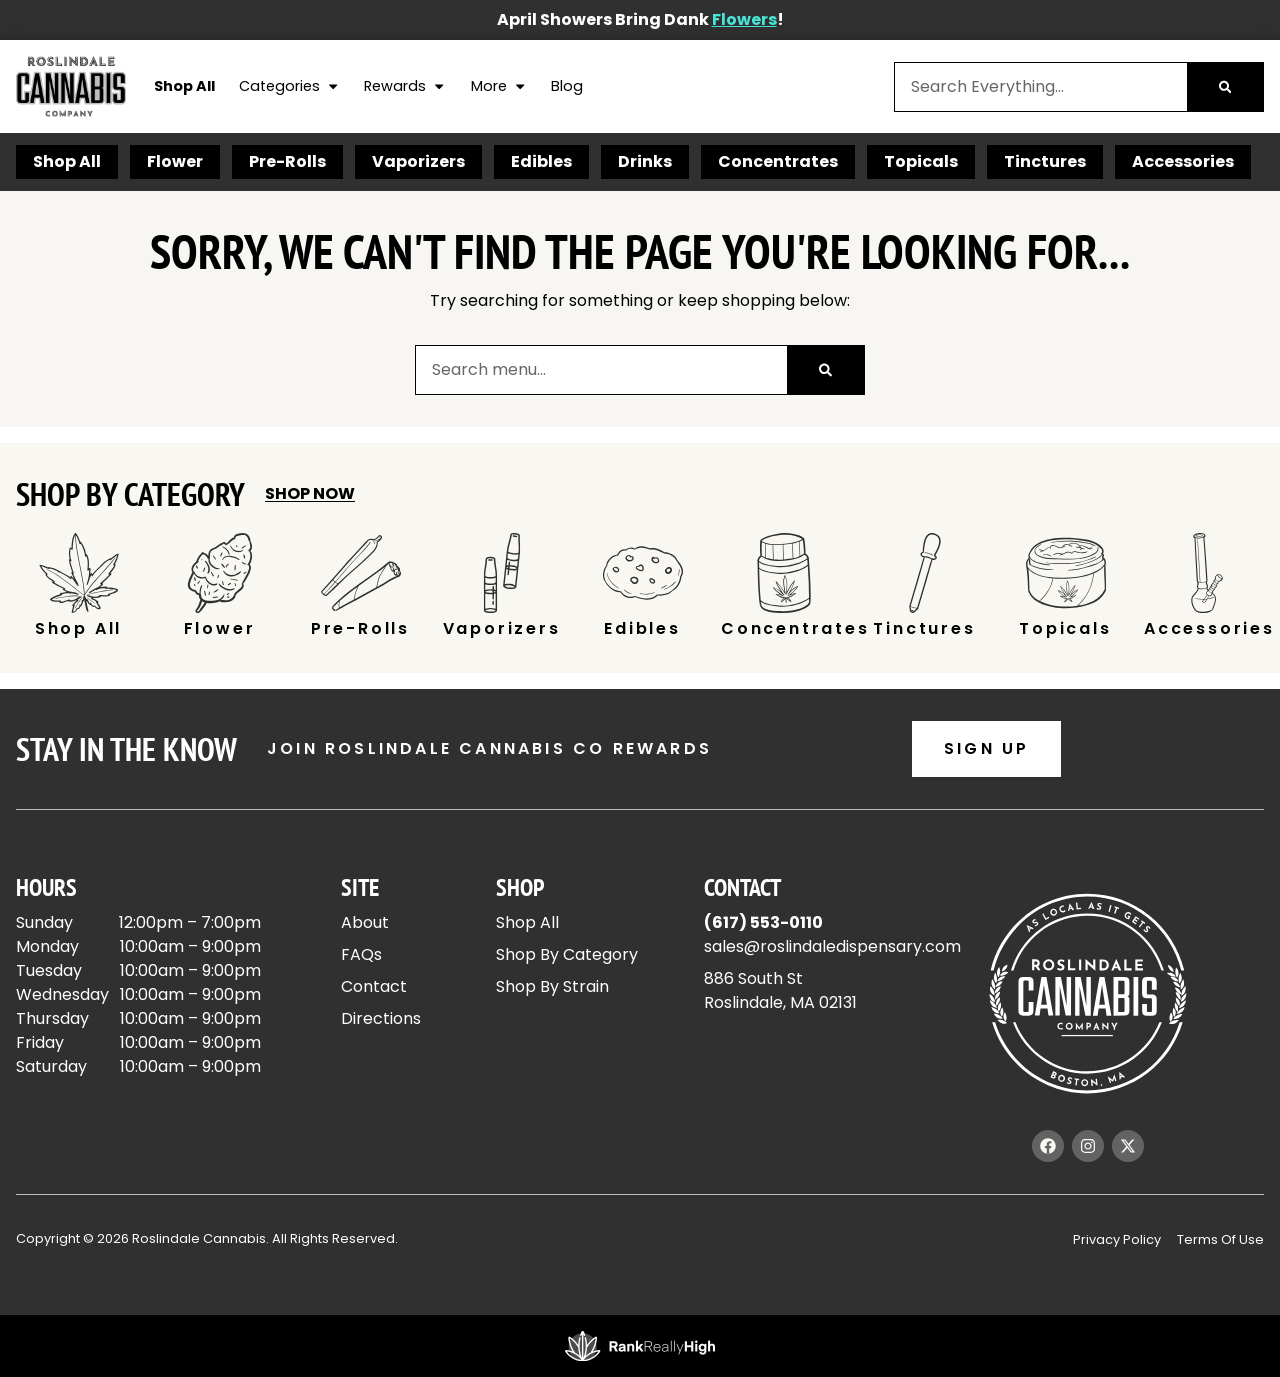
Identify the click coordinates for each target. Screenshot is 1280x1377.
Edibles (541, 161)
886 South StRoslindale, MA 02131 (780, 990)
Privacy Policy (1117, 1239)
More (499, 87)
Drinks (645, 161)
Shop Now (310, 493)
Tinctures (1045, 161)
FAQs (361, 954)
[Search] (1225, 87)
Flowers (744, 19)
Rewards (405, 87)
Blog (567, 86)
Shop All (184, 86)
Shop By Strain (552, 986)
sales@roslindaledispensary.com (832, 946)
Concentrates (778, 161)
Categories (289, 87)
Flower (175, 161)
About (365, 922)
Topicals (921, 161)
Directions (381, 1018)
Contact (374, 986)
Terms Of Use (1220, 1239)
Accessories (1183, 161)
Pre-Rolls (287, 161)
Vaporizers (418, 161)
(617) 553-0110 (763, 922)
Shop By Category (567, 954)
